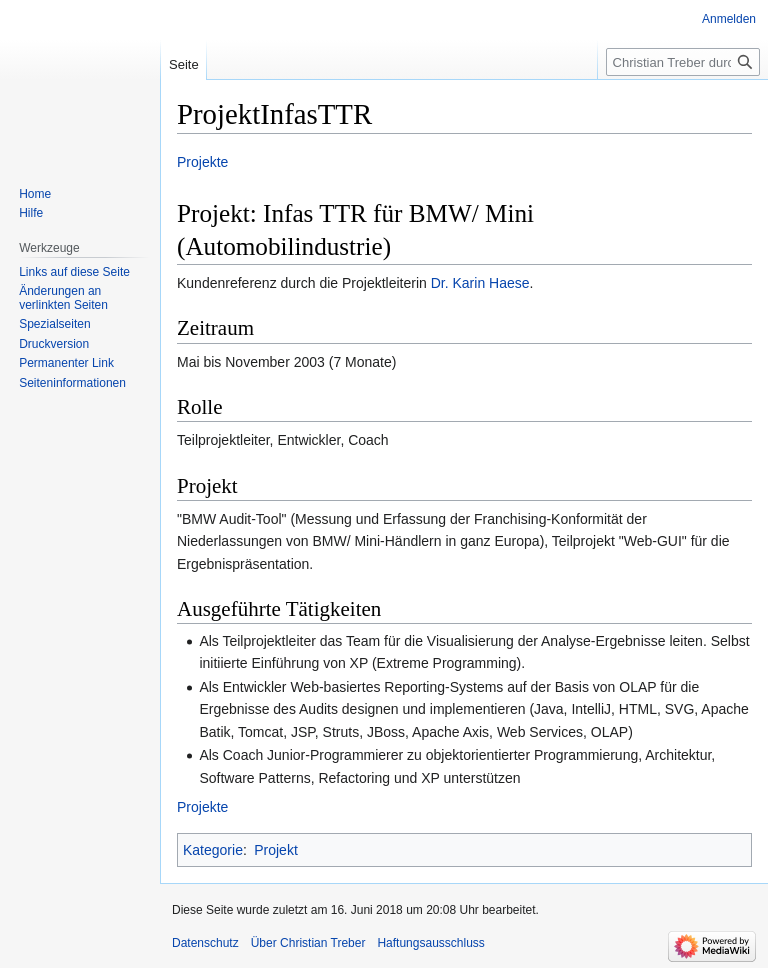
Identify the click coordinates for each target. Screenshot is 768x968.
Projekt (276, 850)
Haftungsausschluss (430, 943)
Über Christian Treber (308, 943)
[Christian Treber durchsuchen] (683, 62)
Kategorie (213, 850)
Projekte (202, 162)
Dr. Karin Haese (480, 283)
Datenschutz (205, 943)
